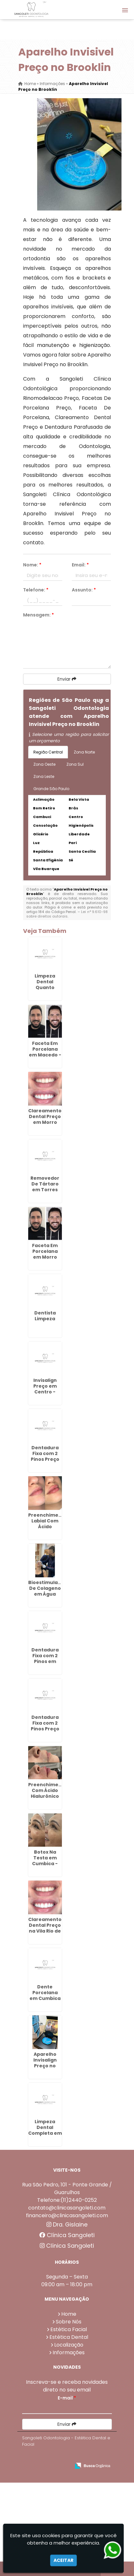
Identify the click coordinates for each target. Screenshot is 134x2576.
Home (68, 2314)
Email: (80, 565)
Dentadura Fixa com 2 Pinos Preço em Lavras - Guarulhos (44, 1459)
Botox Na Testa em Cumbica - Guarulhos (45, 1861)
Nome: (32, 565)
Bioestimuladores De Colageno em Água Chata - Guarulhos (50, 1594)
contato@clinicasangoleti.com (66, 2207)
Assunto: (84, 590)
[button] (125, 10)
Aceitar (63, 2560)
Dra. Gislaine (67, 2224)
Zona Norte (84, 752)
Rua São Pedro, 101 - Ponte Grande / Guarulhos (67, 2188)
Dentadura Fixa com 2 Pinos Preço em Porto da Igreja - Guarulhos (45, 1731)
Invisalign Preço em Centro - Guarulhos (45, 1389)
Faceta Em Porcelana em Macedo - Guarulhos (45, 1052)
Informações (69, 2352)
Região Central (48, 752)
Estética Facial (68, 2329)
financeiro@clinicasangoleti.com (67, 2215)
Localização (68, 2344)
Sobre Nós (68, 2321)
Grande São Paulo (51, 788)
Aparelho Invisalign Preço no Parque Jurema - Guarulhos (45, 2068)
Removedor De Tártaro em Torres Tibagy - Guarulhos (44, 1189)
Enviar (66, 679)
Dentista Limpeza (45, 1316)
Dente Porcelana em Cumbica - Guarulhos (45, 1995)
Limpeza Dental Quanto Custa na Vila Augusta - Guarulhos (45, 990)
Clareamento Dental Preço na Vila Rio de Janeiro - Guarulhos (45, 1931)
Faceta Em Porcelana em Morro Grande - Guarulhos (45, 1257)
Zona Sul (75, 764)
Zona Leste (43, 776)
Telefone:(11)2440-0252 (67, 2200)
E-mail (67, 2398)
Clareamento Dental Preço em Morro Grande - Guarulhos (45, 1122)
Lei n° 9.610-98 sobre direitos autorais (67, 914)
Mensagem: (38, 615)
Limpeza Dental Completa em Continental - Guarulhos (45, 2133)
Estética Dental (68, 2337)
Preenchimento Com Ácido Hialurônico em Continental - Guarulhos (47, 1799)
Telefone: (35, 590)
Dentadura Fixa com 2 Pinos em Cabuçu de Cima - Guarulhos (45, 1664)
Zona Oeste (44, 764)
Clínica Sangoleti (67, 2235)
